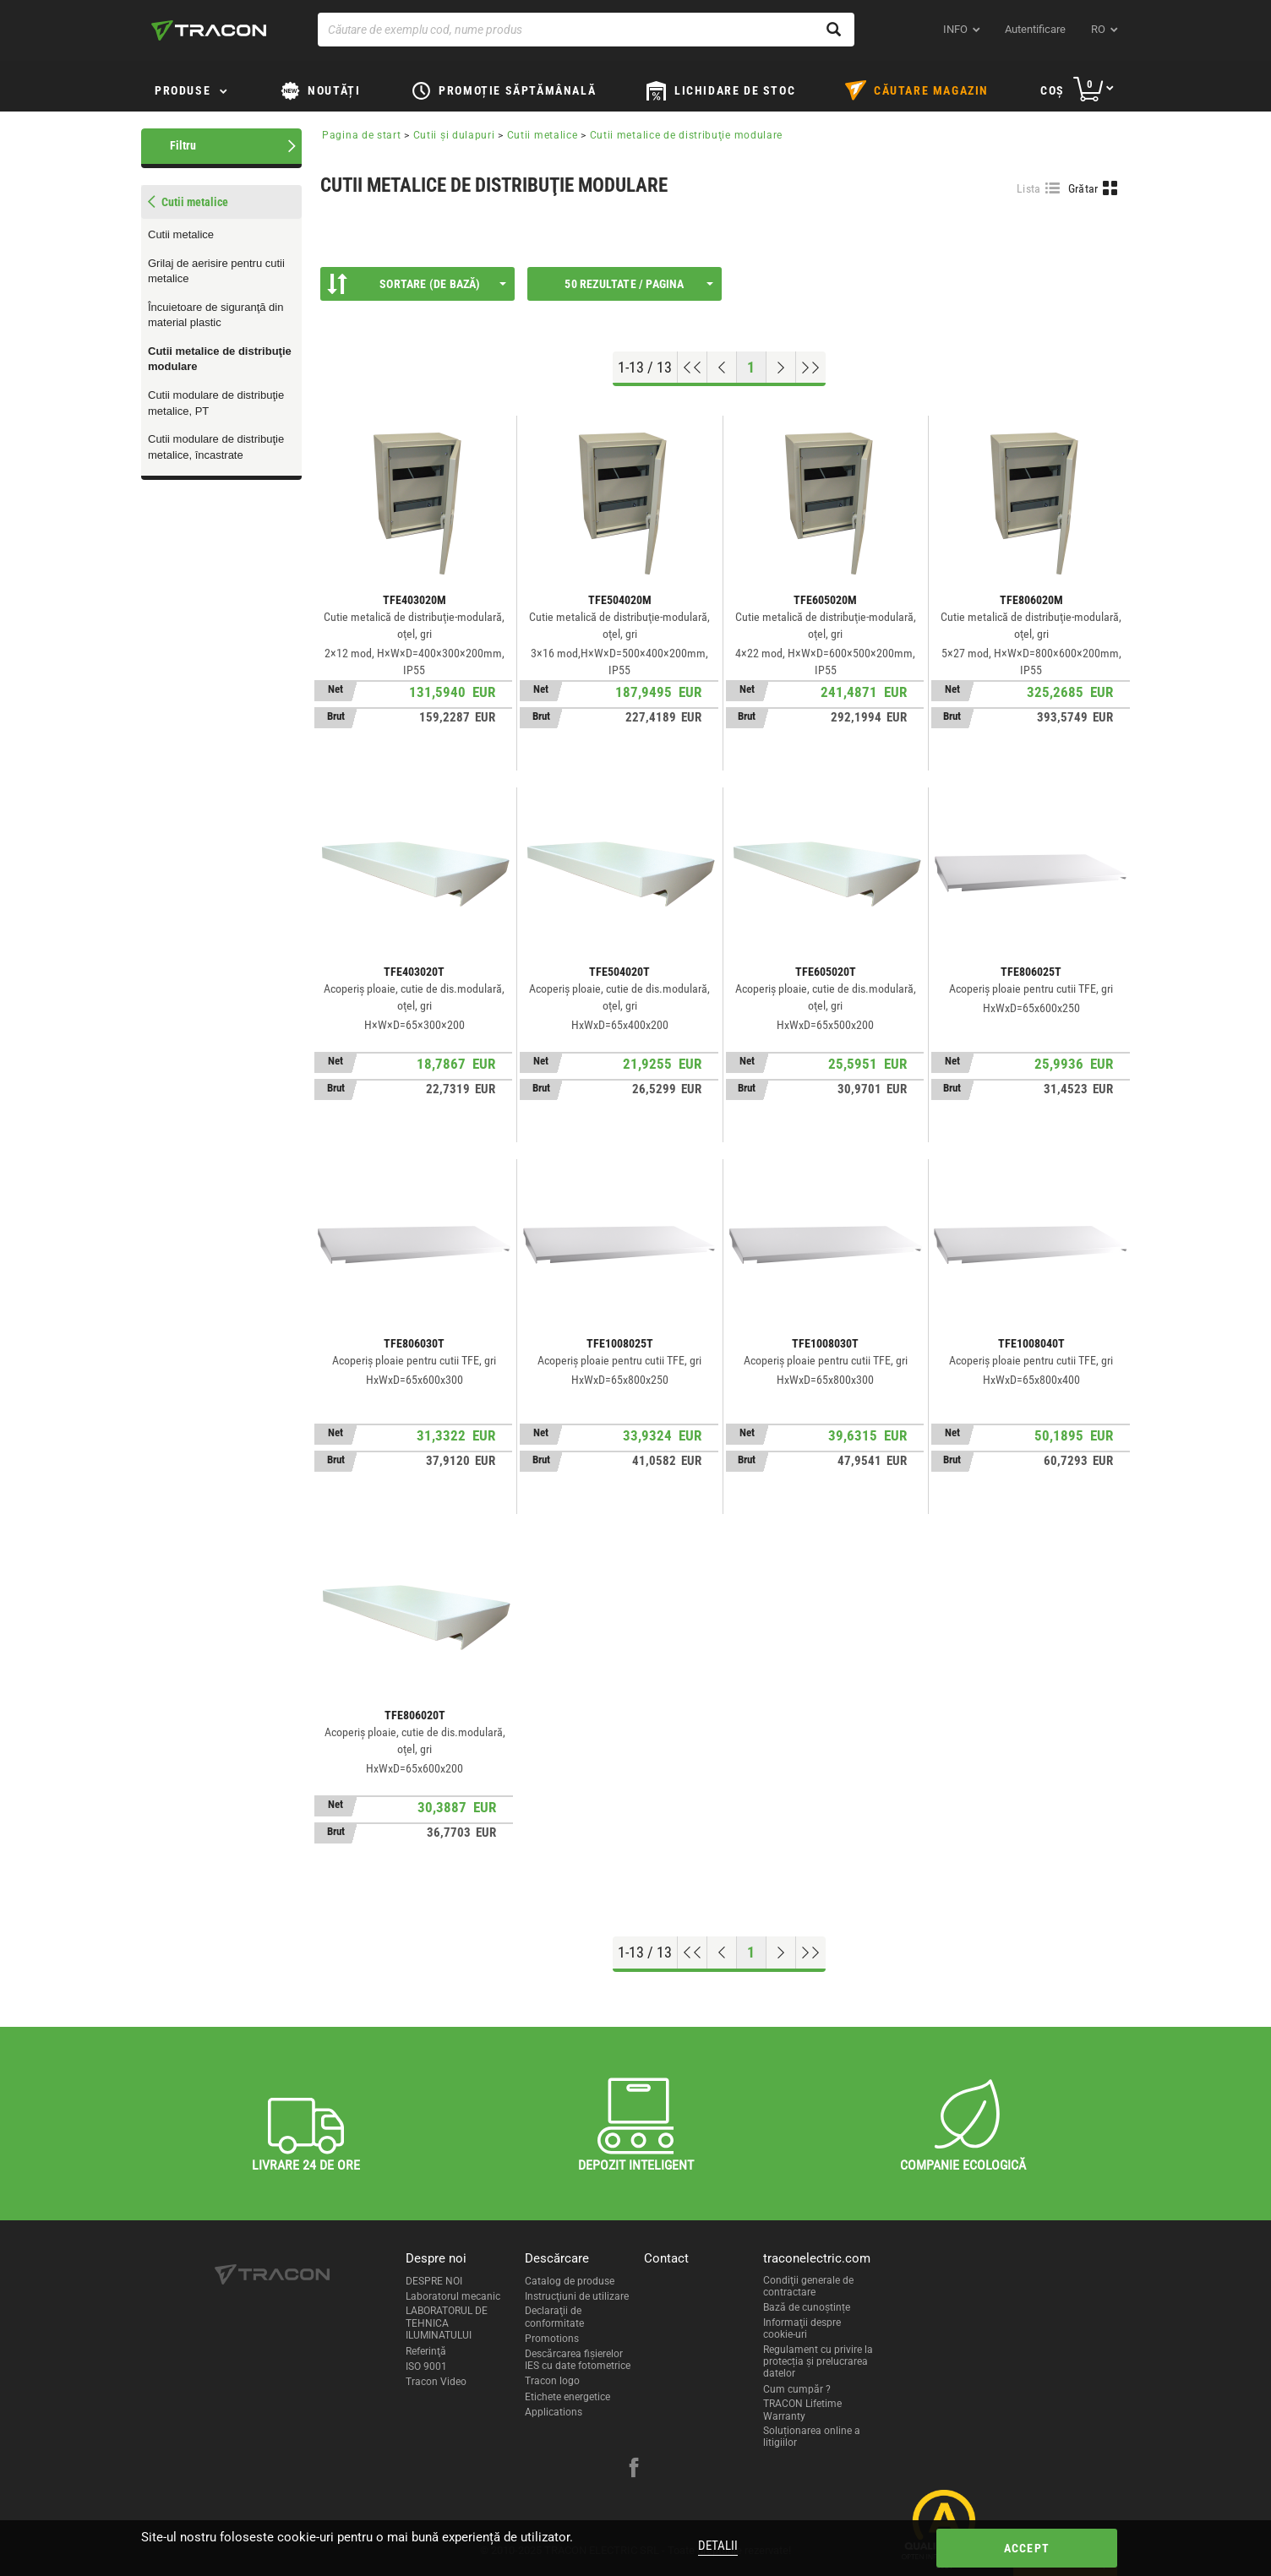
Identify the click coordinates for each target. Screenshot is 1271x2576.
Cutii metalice (181, 234)
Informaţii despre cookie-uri (802, 2328)
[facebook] (634, 2469)
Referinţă (426, 2351)
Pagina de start (361, 135)
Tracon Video (436, 2382)
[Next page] (781, 367)
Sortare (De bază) (416, 284)
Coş (1052, 90)
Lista (1029, 188)
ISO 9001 (426, 2366)
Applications (553, 2412)
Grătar (1083, 188)
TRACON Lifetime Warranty (802, 2409)
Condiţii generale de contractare (808, 2286)
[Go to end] (811, 367)
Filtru (183, 145)
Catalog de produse (569, 2281)
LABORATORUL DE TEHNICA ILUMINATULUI (447, 2323)
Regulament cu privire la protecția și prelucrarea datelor (818, 2362)
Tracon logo (552, 2381)
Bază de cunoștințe (806, 2307)
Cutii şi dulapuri (456, 135)
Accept (1027, 2548)
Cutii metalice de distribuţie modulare (220, 359)
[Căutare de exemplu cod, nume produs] (586, 29)
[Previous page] (722, 367)
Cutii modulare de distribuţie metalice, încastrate (216, 447)
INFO (955, 29)
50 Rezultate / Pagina (639, 284)
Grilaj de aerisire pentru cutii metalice (216, 271)
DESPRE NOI (434, 2281)
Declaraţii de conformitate (554, 2316)
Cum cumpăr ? (797, 2389)
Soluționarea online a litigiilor (811, 2436)
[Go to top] (692, 367)
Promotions (552, 2339)
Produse (182, 90)
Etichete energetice (567, 2397)
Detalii (718, 2545)
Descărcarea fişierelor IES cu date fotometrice (577, 2360)
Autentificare (1035, 29)
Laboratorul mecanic (453, 2296)
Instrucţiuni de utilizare (577, 2296)
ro (1098, 29)
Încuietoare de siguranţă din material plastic (215, 315)
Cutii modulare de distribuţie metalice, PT (216, 403)
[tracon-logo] (208, 30)
